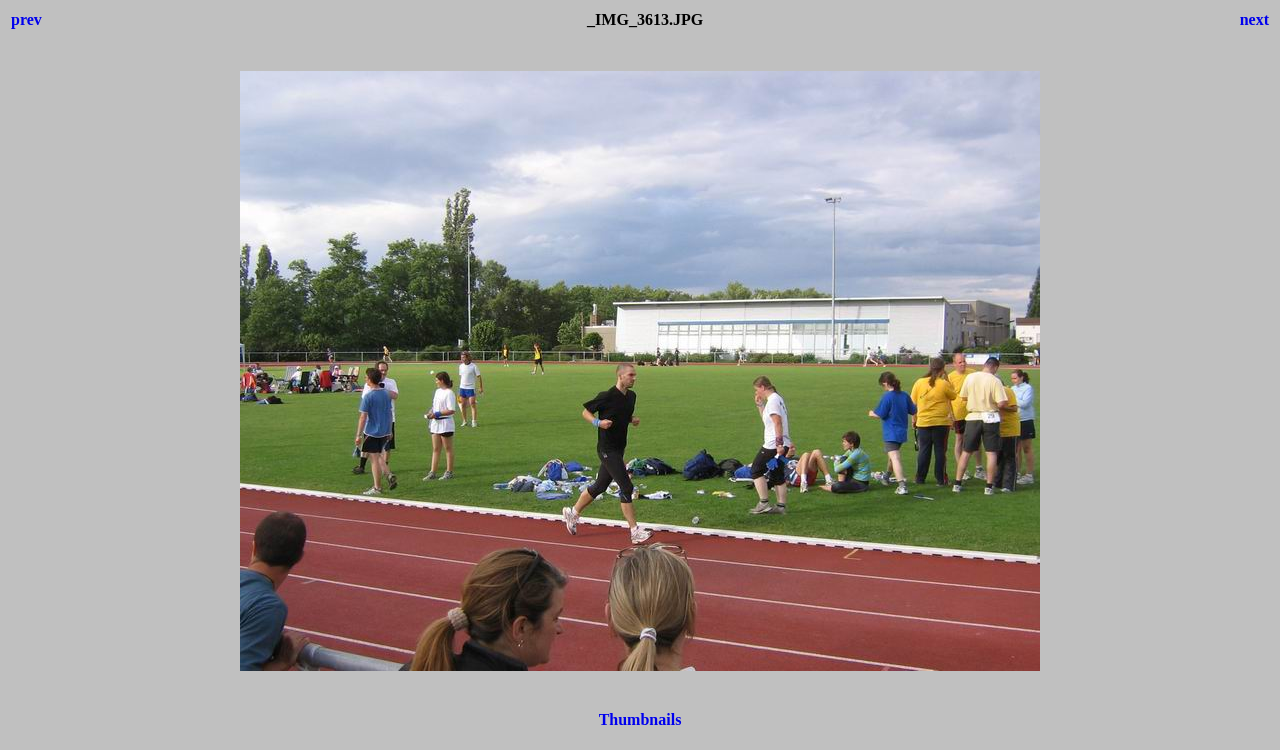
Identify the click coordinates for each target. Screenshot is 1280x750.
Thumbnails (640, 719)
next (1254, 19)
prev (26, 19)
